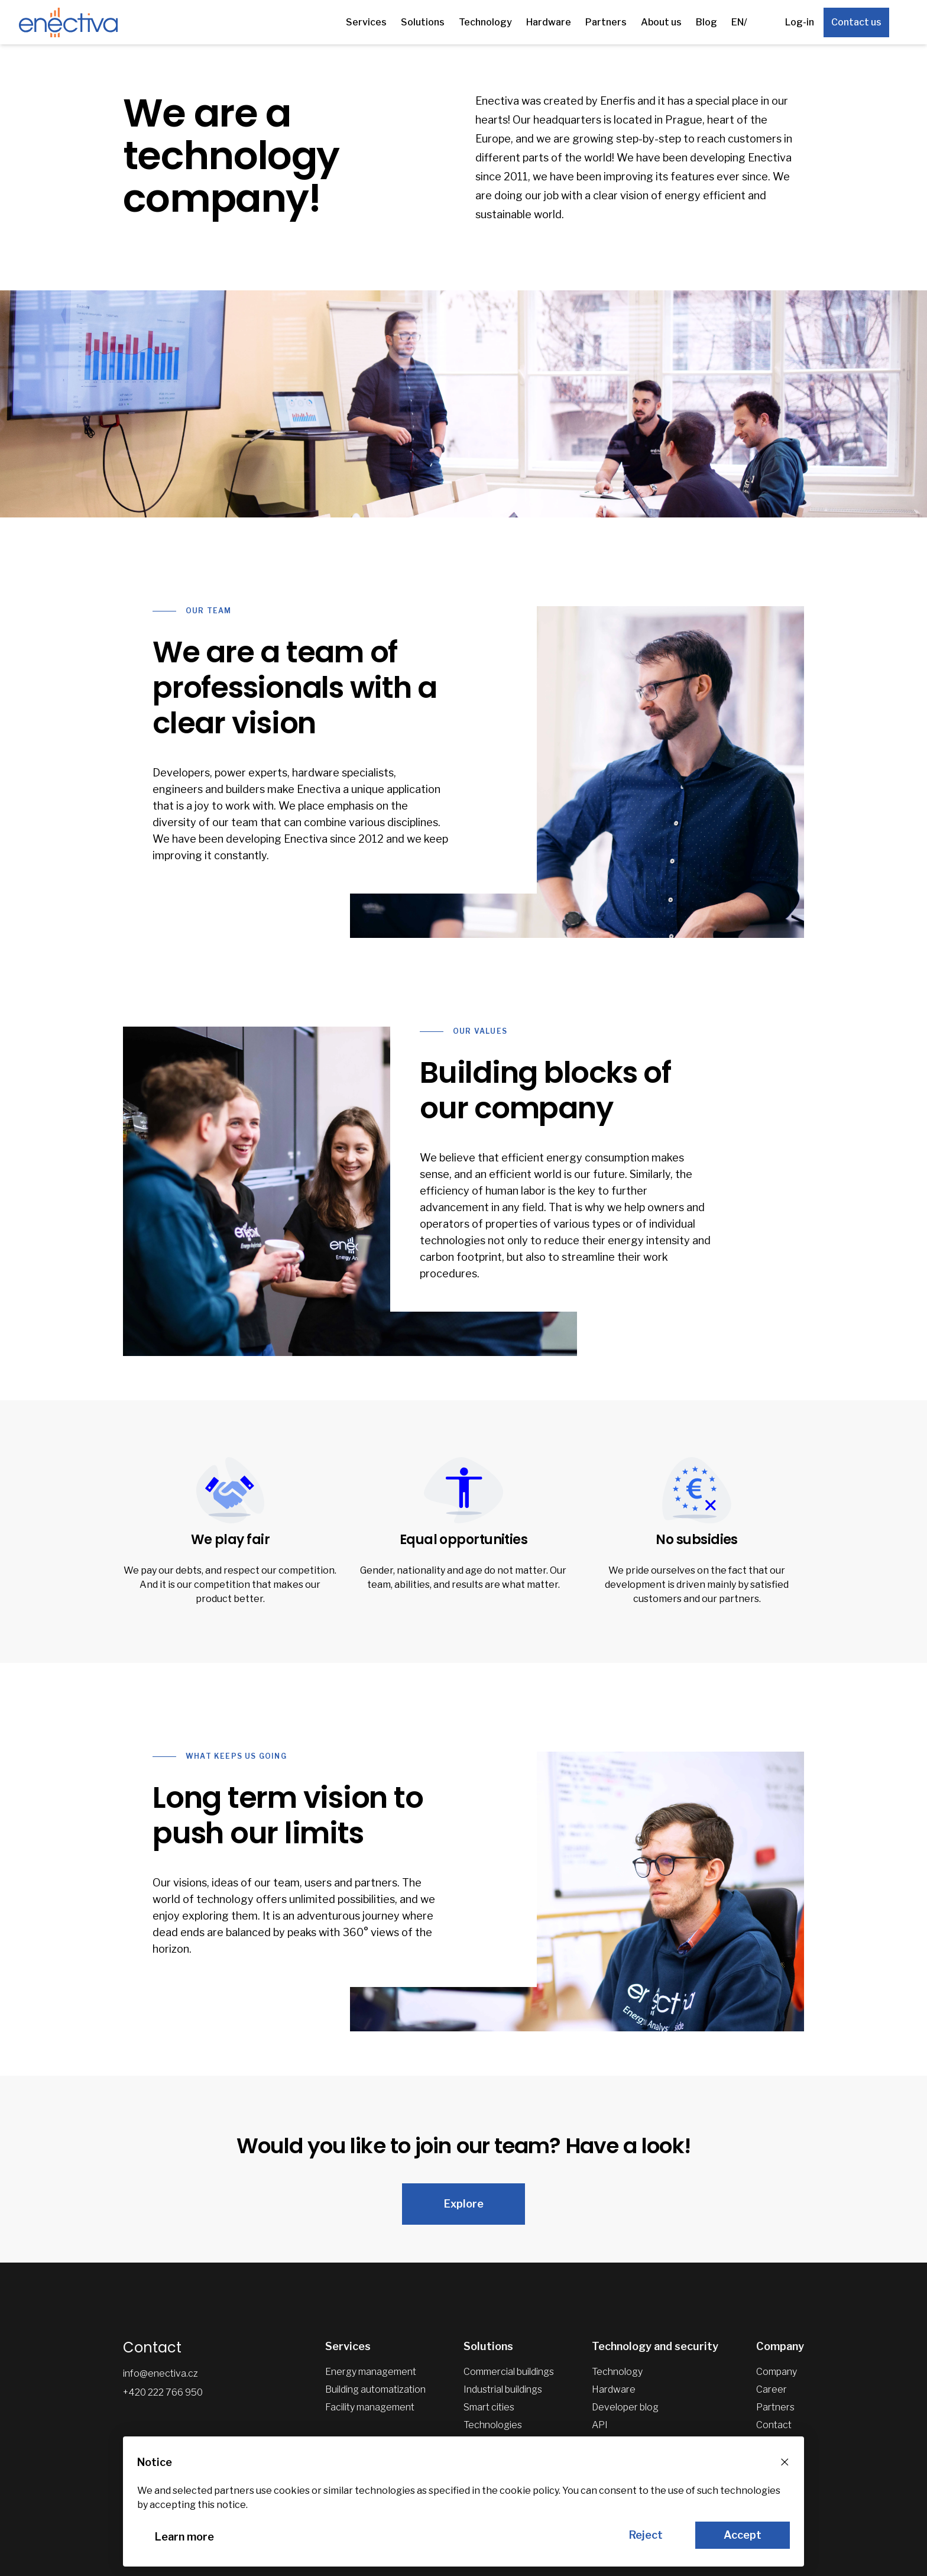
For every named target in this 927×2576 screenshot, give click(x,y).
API (600, 2425)
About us (661, 22)
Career (771, 2389)
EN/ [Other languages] (739, 22)
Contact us (856, 22)
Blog (706, 22)
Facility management (369, 2407)
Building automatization (375, 2389)
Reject (646, 2535)
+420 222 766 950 (163, 2392)
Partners (606, 22)
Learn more (184, 2536)
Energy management (370, 2371)
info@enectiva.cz (160, 2373)
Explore (464, 2204)
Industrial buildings (503, 2389)
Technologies (493, 2425)
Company (776, 2371)
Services (366, 22)
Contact (774, 2425)
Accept (742, 2535)
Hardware (548, 22)
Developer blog (625, 2407)
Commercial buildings (509, 2371)
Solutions (423, 22)
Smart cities (489, 2407)
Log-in (799, 22)
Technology (485, 22)
